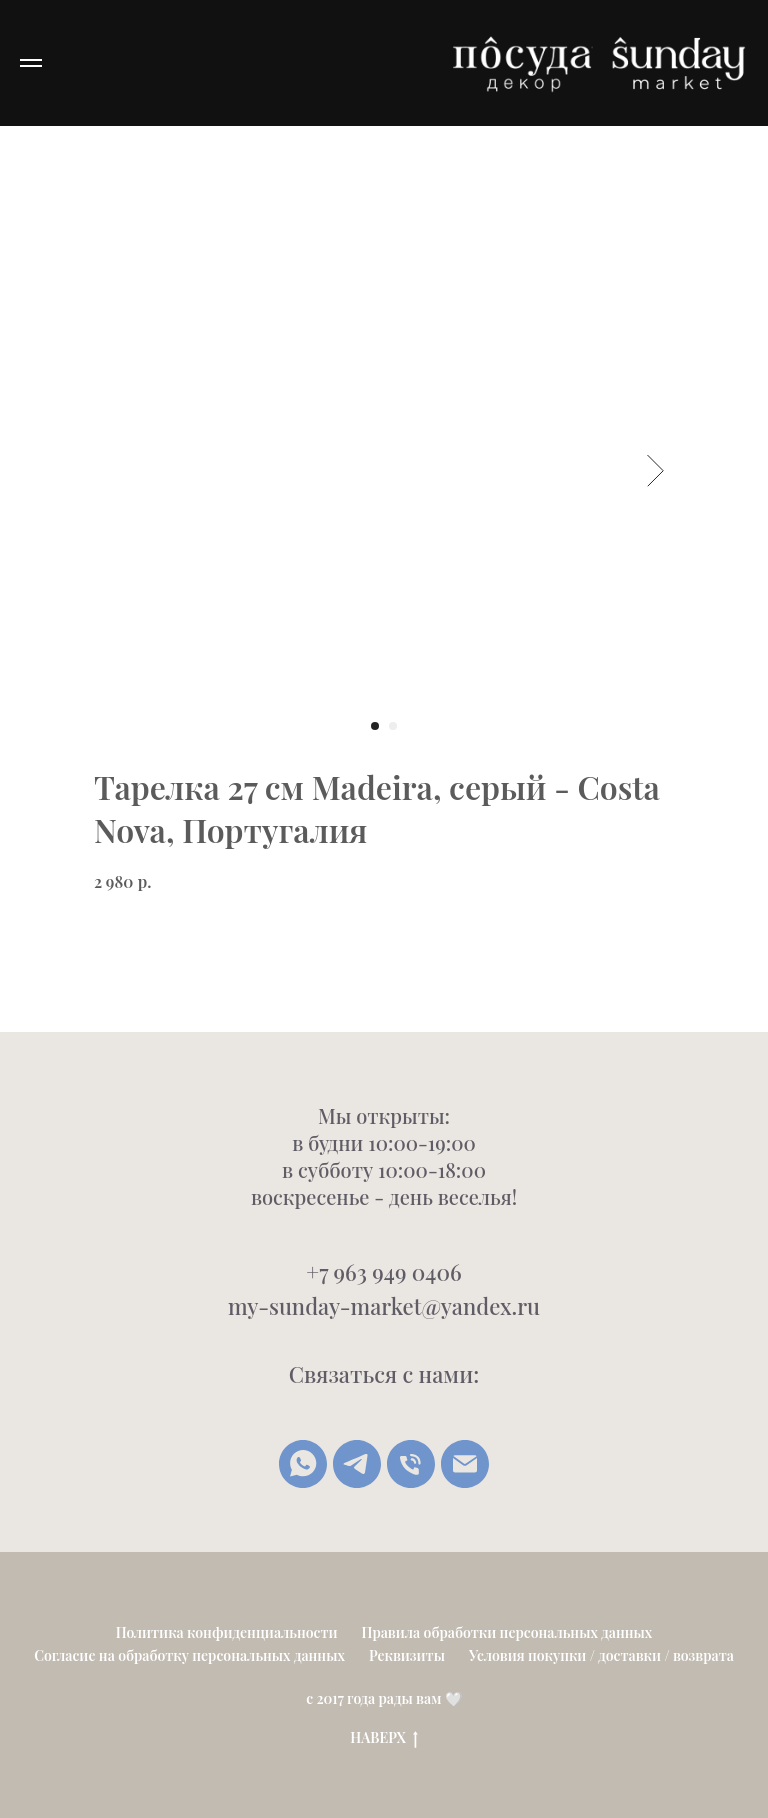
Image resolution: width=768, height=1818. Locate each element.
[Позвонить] (411, 1464)
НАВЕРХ (384, 1738)
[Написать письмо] (465, 1464)
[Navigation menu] (31, 63)
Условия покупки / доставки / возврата (601, 1655)
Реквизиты (407, 1655)
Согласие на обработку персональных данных (189, 1655)
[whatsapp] (303, 1464)
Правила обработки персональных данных (507, 1632)
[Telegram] (357, 1464)
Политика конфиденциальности (227, 1632)
